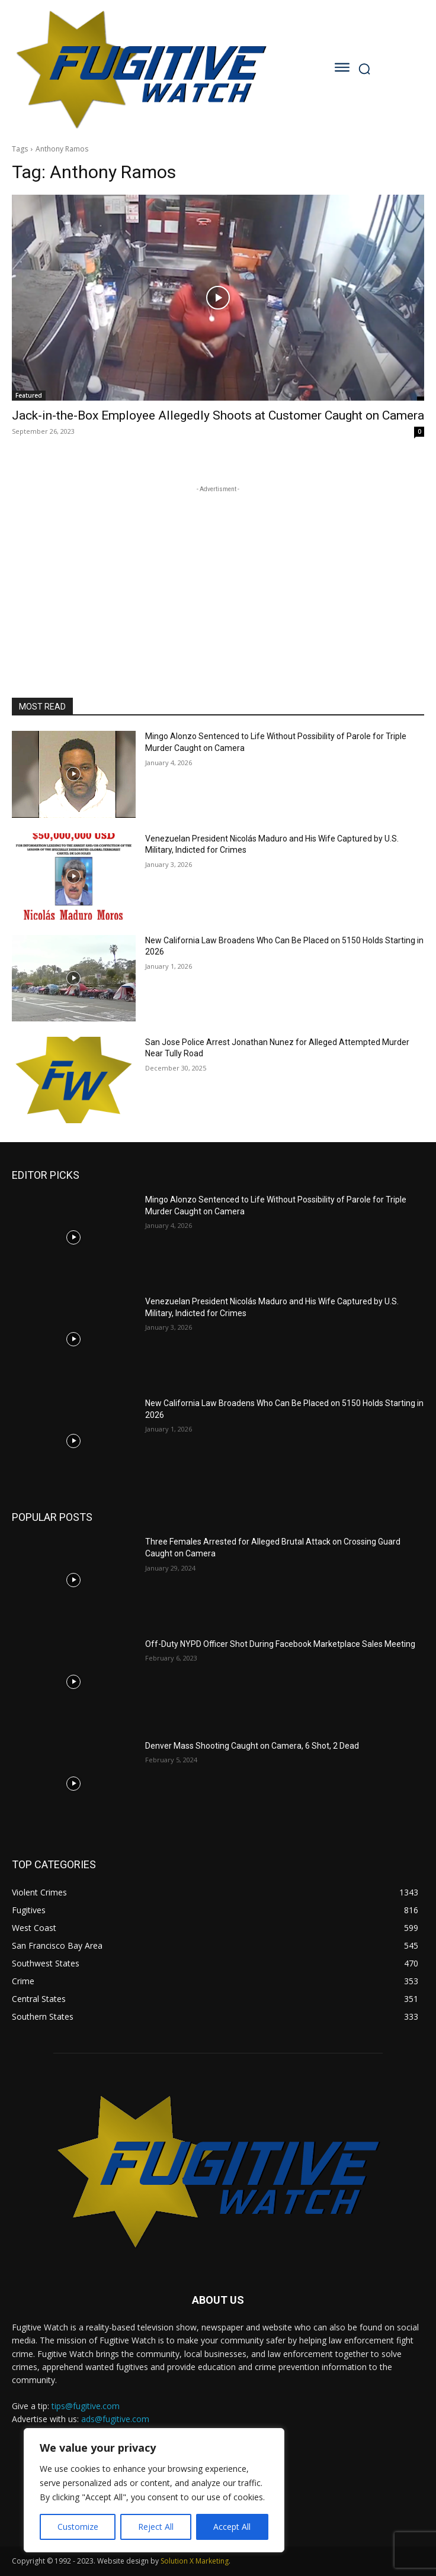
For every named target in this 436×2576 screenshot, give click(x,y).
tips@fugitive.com (86, 2405)
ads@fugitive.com (115, 2419)
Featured (28, 395)
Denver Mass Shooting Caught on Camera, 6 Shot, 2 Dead (252, 1745)
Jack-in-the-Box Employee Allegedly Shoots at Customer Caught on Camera (218, 415)
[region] (154, 2490)
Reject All (156, 2526)
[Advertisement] (218, 569)
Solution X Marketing (195, 2561)
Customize (77, 2526)
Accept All (232, 2526)
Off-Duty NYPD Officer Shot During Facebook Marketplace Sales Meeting (280, 1644)
